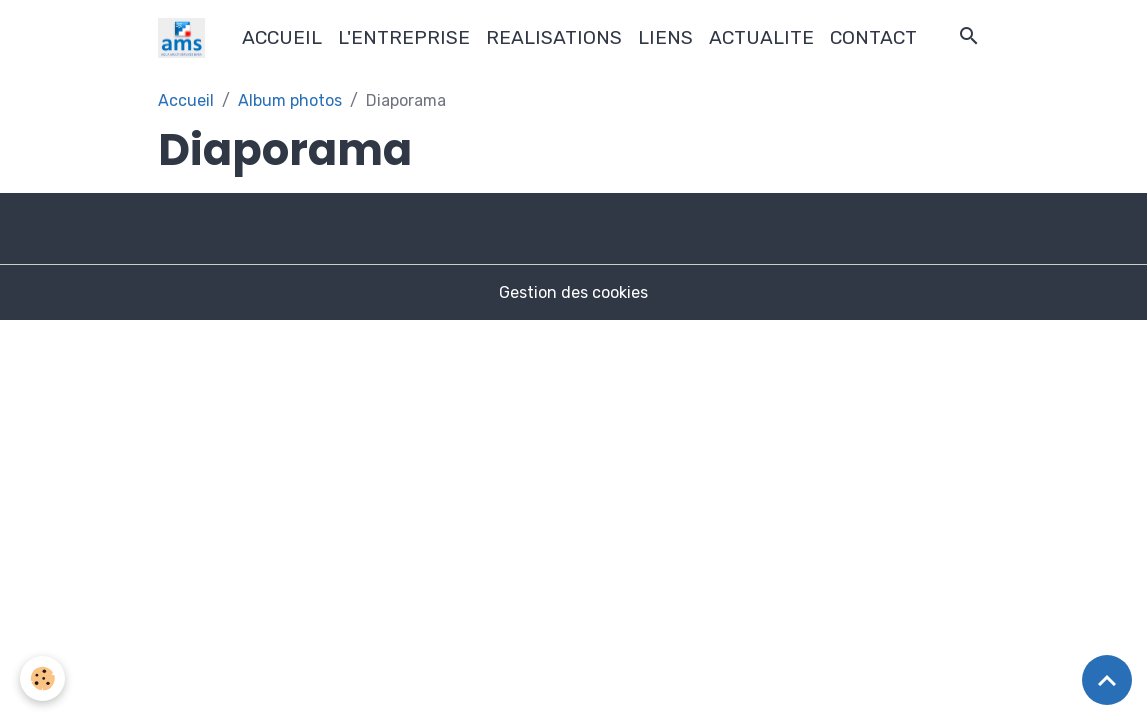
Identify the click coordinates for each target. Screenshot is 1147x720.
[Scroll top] (1107, 680)
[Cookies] (42, 678)
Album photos (290, 100)
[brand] (185, 38)
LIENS (665, 37)
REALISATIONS (554, 37)
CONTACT (873, 37)
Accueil (186, 100)
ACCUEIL (282, 37)
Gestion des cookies (573, 292)
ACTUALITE (761, 37)
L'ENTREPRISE (404, 37)
